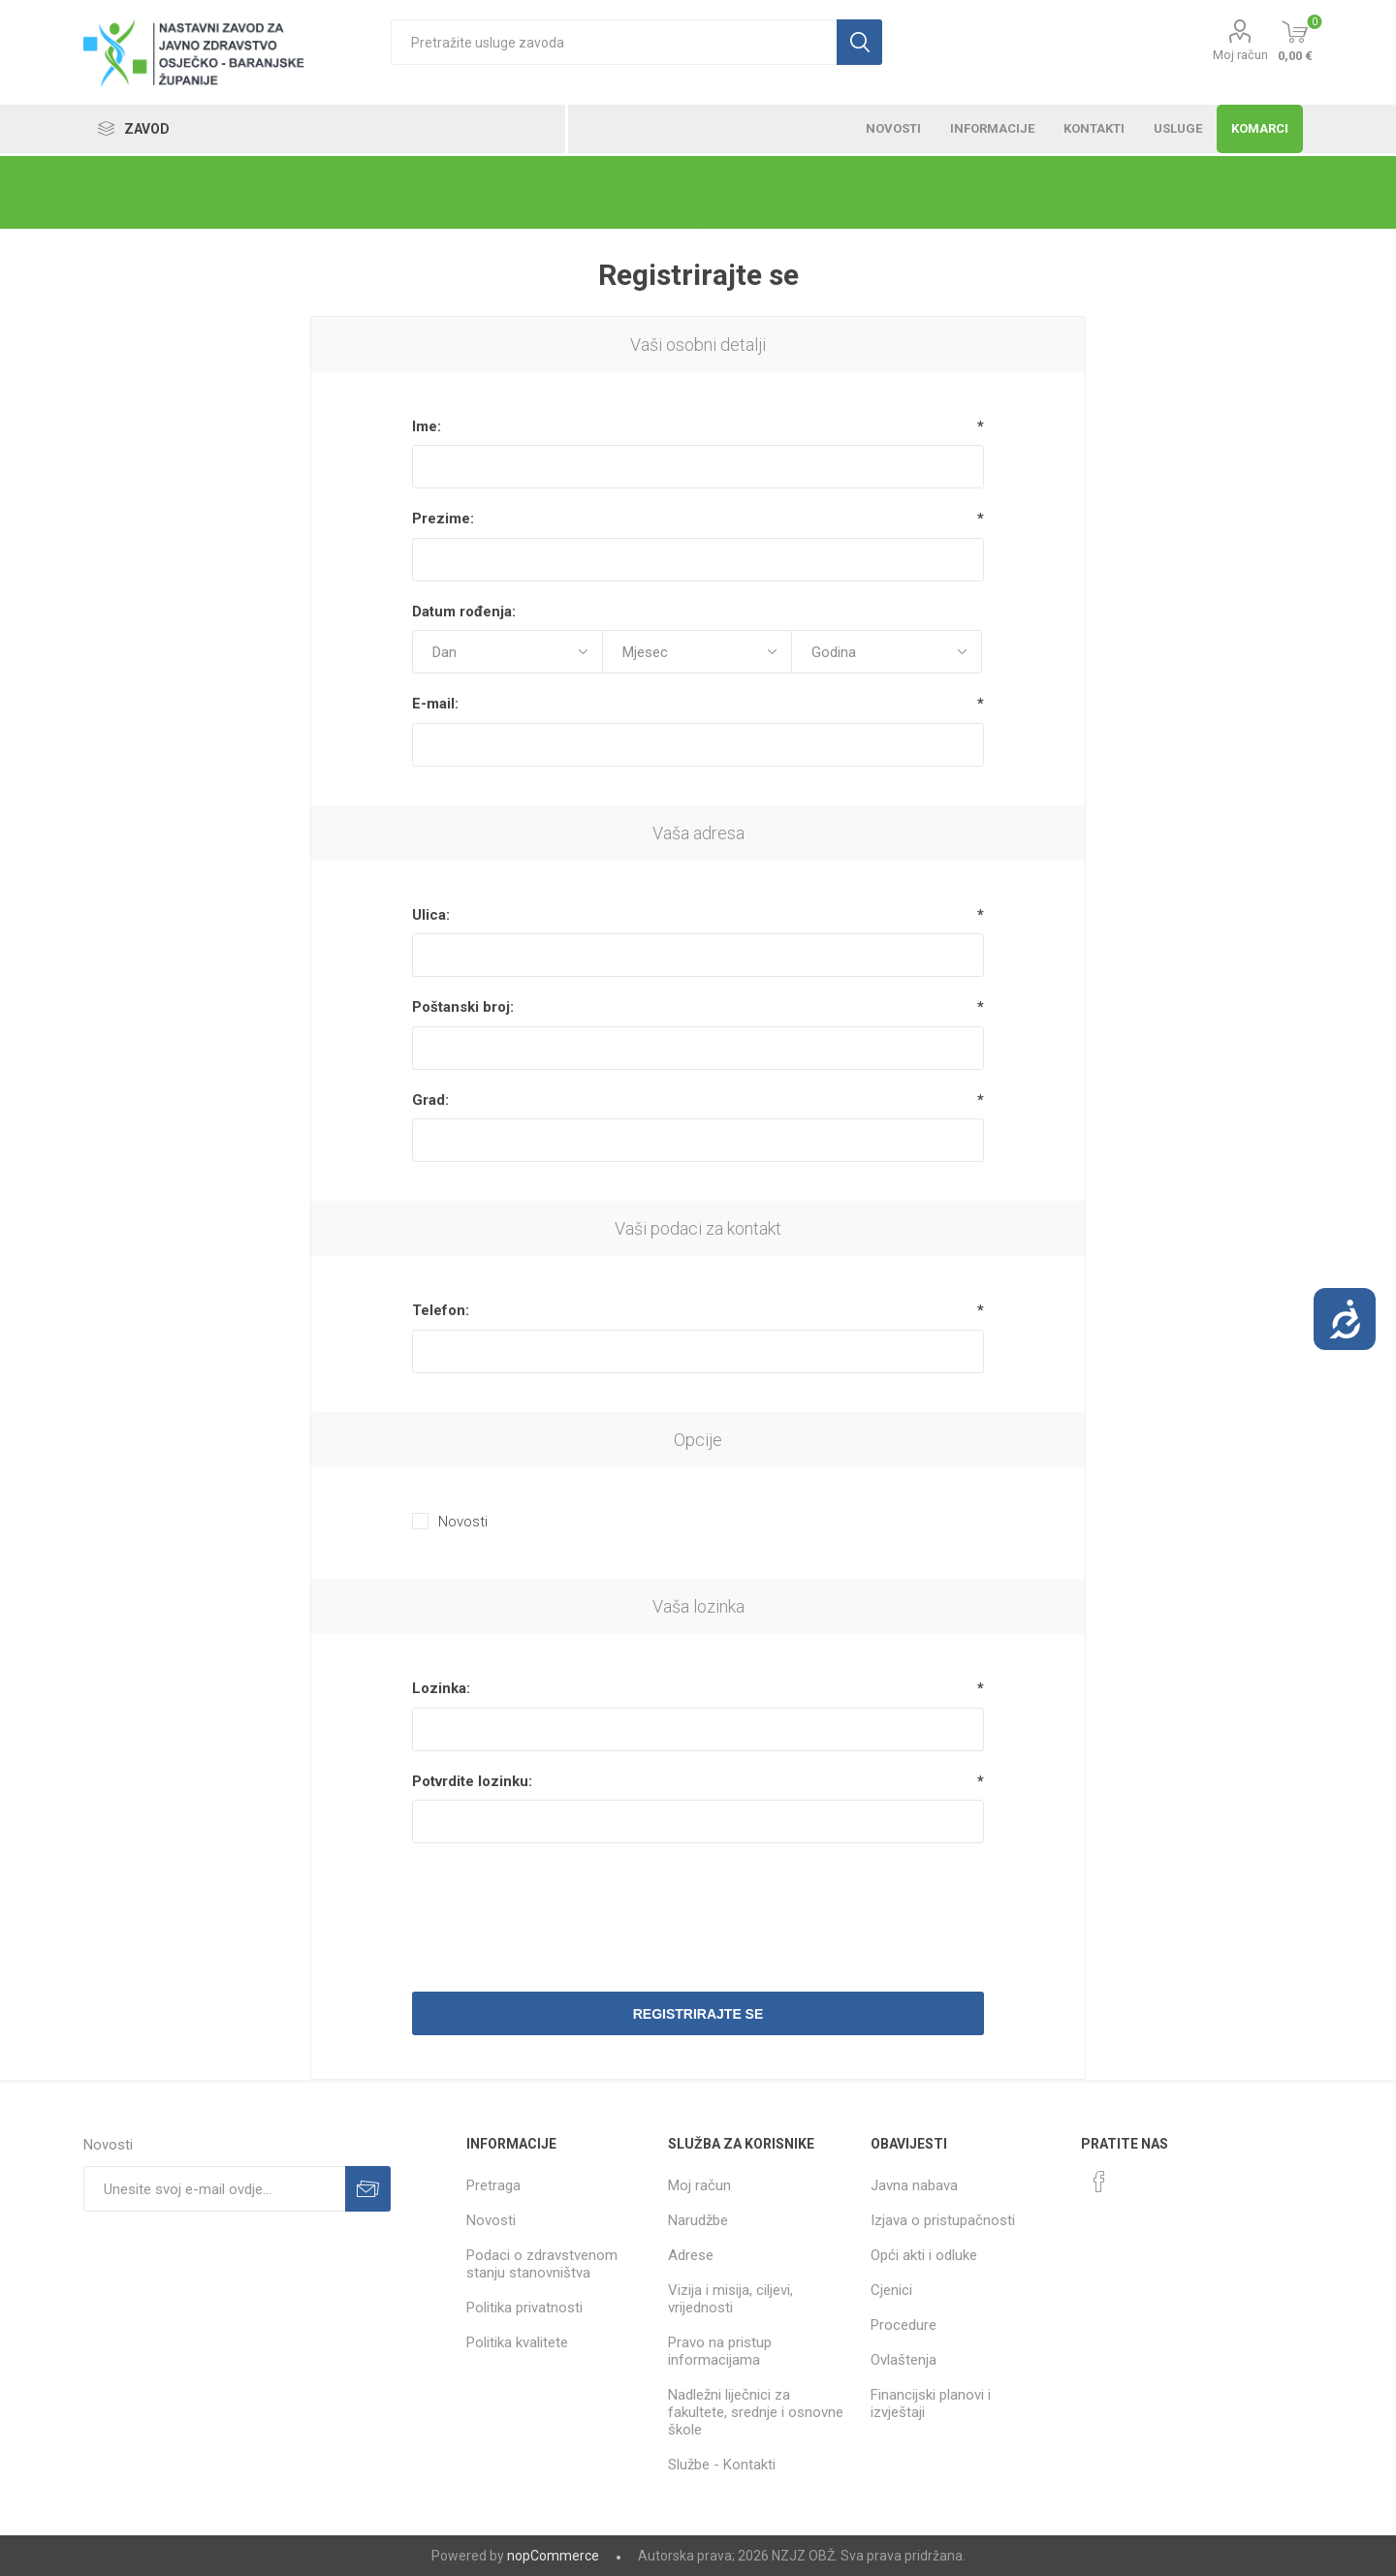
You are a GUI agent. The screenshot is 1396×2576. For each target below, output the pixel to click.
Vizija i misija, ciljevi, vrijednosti (730, 2298)
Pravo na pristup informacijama (720, 2351)
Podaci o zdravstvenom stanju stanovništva (542, 2263)
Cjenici (891, 2290)
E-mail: (435, 703)
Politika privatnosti (524, 2307)
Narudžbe (698, 2220)
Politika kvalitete (517, 2342)
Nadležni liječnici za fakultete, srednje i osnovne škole (755, 2412)
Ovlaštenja (903, 2360)
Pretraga (493, 2185)
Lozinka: (441, 1688)
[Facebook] (1099, 2181)
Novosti (463, 1521)
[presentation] (698, 1905)
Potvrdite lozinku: (472, 1781)
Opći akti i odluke (924, 2255)
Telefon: (440, 1310)
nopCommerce (553, 2555)
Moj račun (1240, 54)
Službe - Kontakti (722, 2464)
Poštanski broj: (463, 1007)
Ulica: (431, 915)
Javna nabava (914, 2185)
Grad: (430, 1100)
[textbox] (614, 42)
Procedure (903, 2325)
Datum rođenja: (464, 611)
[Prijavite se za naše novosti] (214, 2189)
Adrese (691, 2255)
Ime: (426, 426)
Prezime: (443, 518)
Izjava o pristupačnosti (943, 2220)
